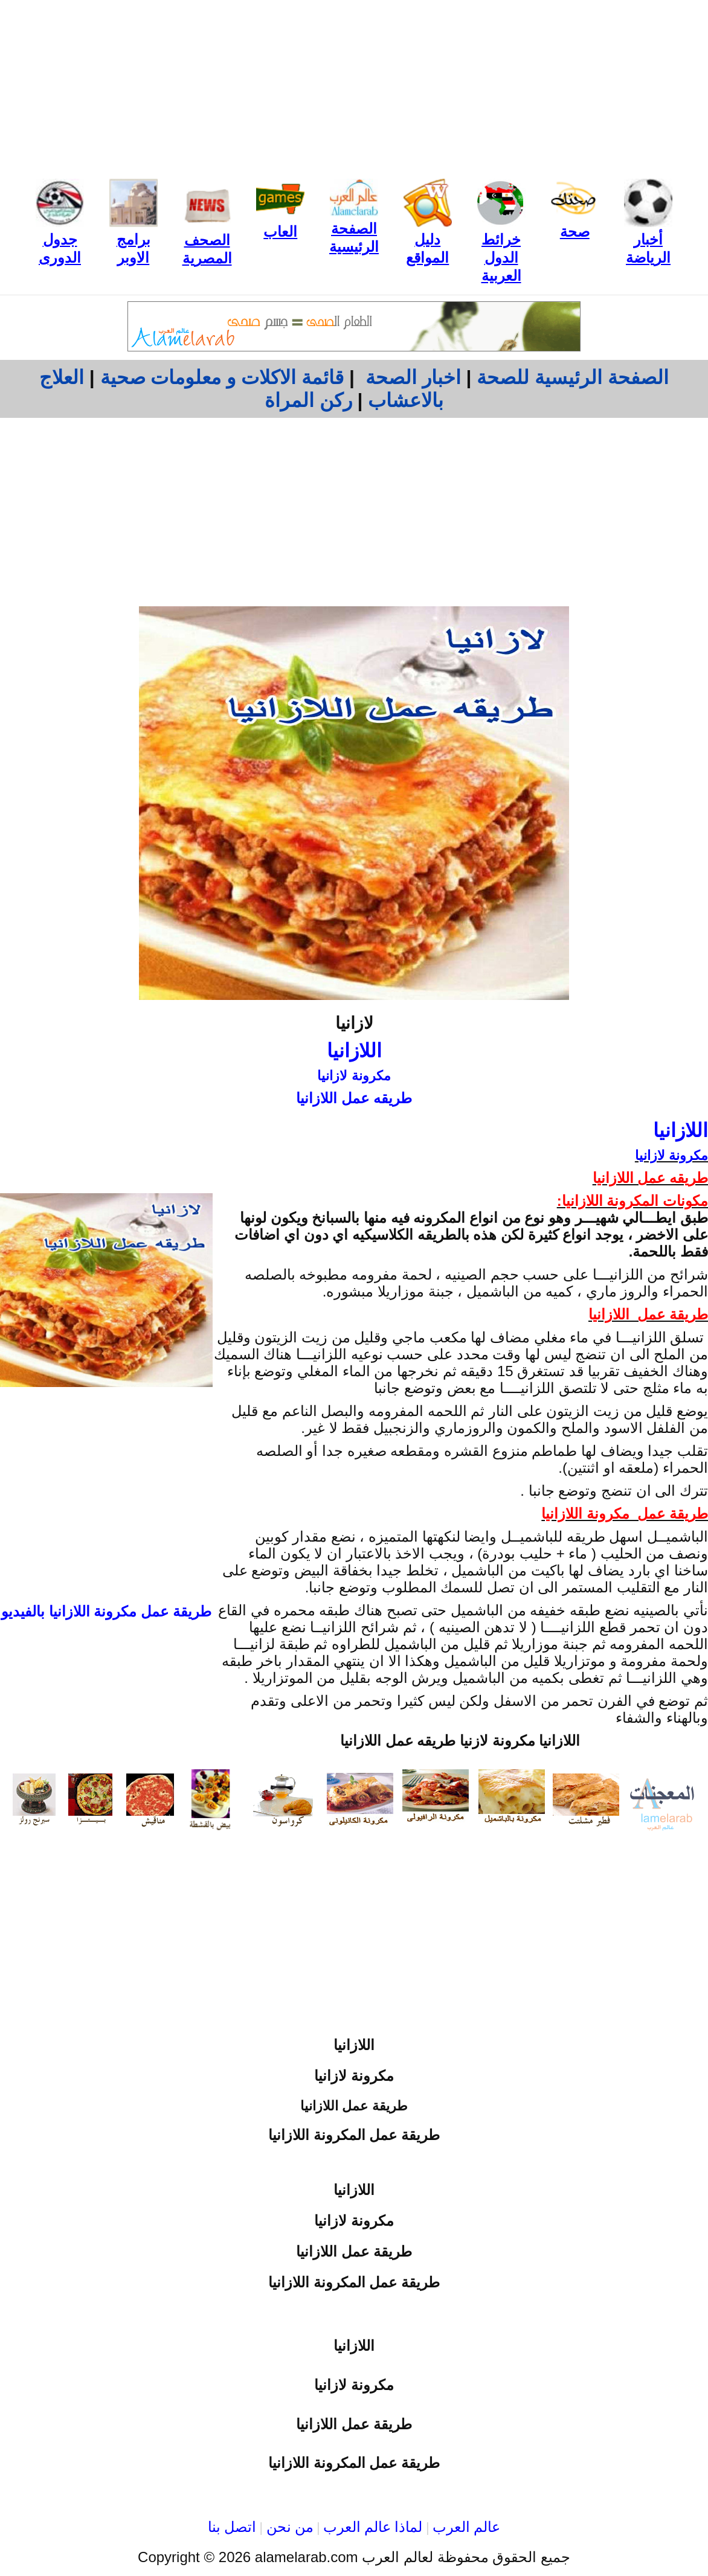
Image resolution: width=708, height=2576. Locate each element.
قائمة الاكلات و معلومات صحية (222, 377)
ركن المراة (308, 400)
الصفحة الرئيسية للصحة (573, 377)
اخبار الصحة (413, 377)
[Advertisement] (354, 84)
